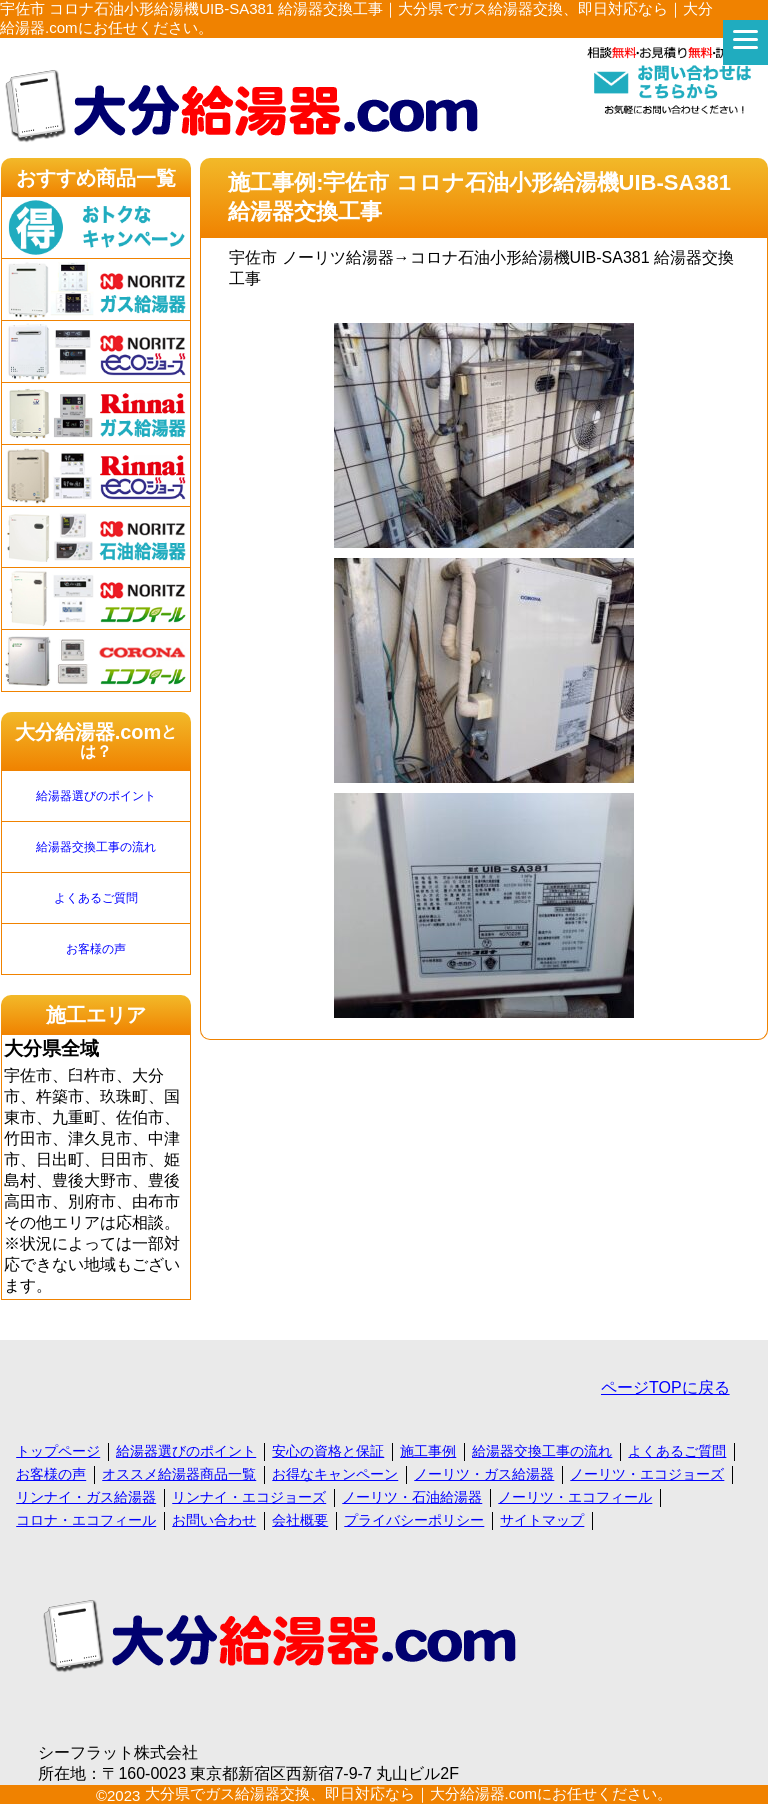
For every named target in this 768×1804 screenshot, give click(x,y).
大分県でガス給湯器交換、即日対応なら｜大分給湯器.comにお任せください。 (409, 1793)
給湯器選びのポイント (96, 796)
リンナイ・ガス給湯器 (86, 1497)
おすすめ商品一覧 (96, 178)
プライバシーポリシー (414, 1520)
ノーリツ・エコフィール (575, 1497)
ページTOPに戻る (665, 1387)
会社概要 (300, 1520)
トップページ (58, 1451)
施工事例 (428, 1451)
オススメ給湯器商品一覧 (179, 1474)
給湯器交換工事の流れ (96, 847)
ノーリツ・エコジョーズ (647, 1474)
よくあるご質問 (96, 898)
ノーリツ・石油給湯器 (412, 1497)
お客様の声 (96, 949)
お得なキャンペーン (335, 1474)
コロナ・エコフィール (86, 1520)
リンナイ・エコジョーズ (249, 1497)
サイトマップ (542, 1520)
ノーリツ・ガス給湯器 (484, 1474)
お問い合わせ (214, 1520)
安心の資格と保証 (328, 1451)
